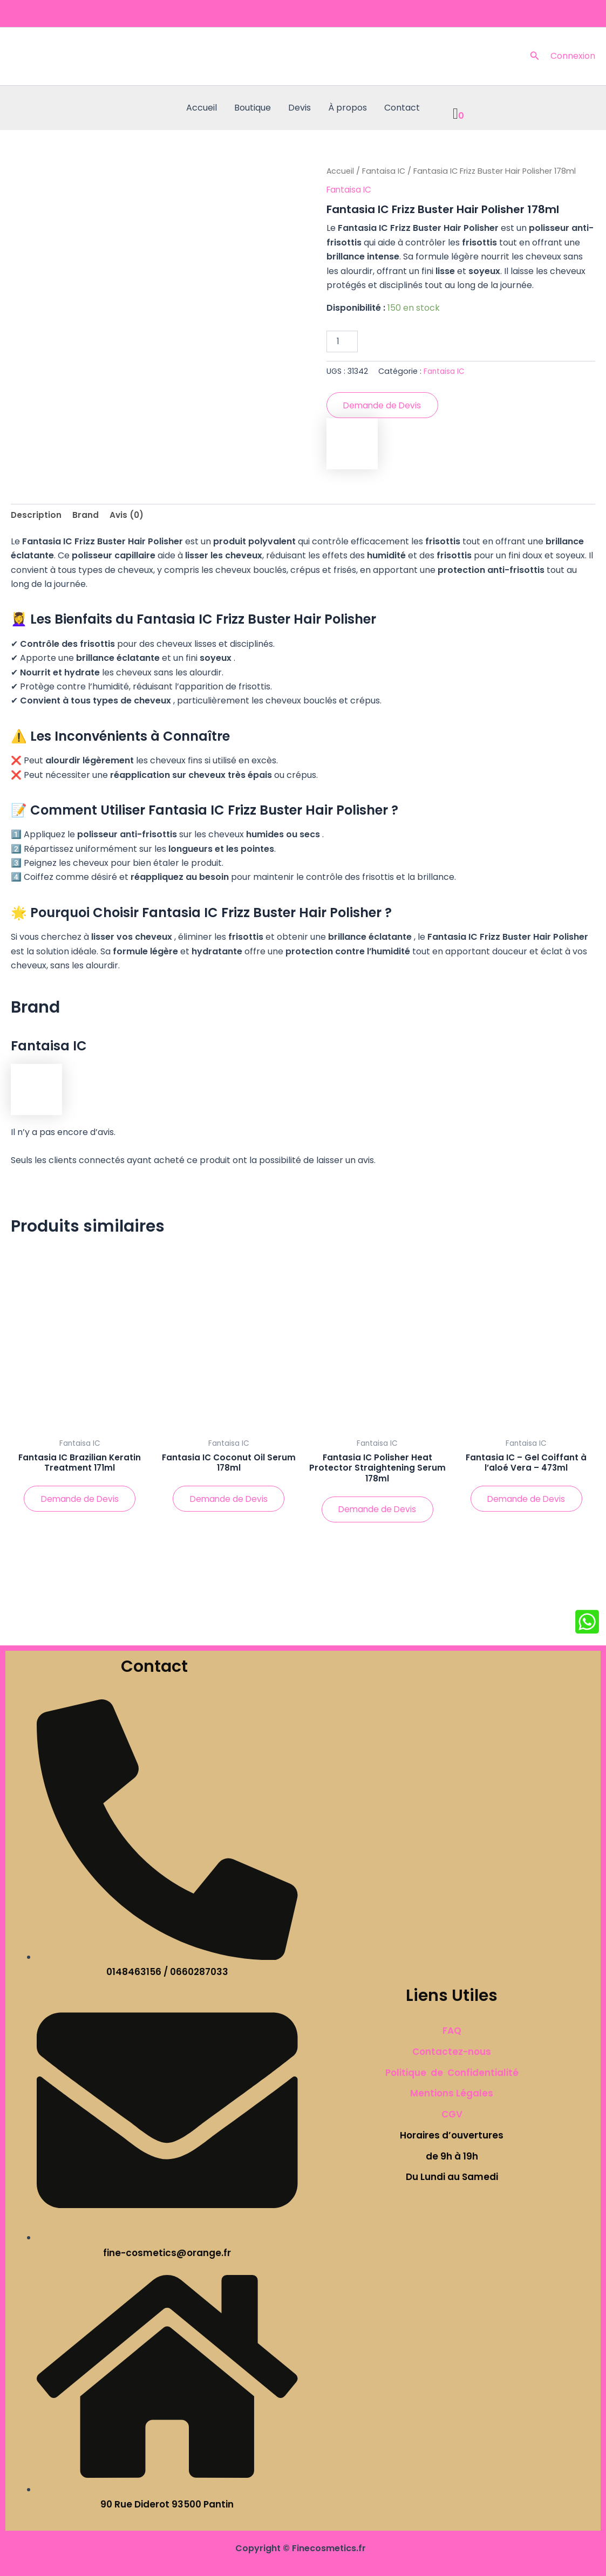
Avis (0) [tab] (128, 516)
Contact (402, 107)
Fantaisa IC (385, 171)
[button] (535, 56)
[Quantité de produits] (342, 341)
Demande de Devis (384, 406)
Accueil (201, 107)
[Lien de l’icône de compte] (572, 56)
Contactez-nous (451, 2051)
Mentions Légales (451, 2093)
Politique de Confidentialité (452, 2072)
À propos (347, 107)
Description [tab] (36, 516)
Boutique (252, 107)
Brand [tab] (86, 516)
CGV (451, 2114)
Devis (299, 107)
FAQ (451, 2030)
